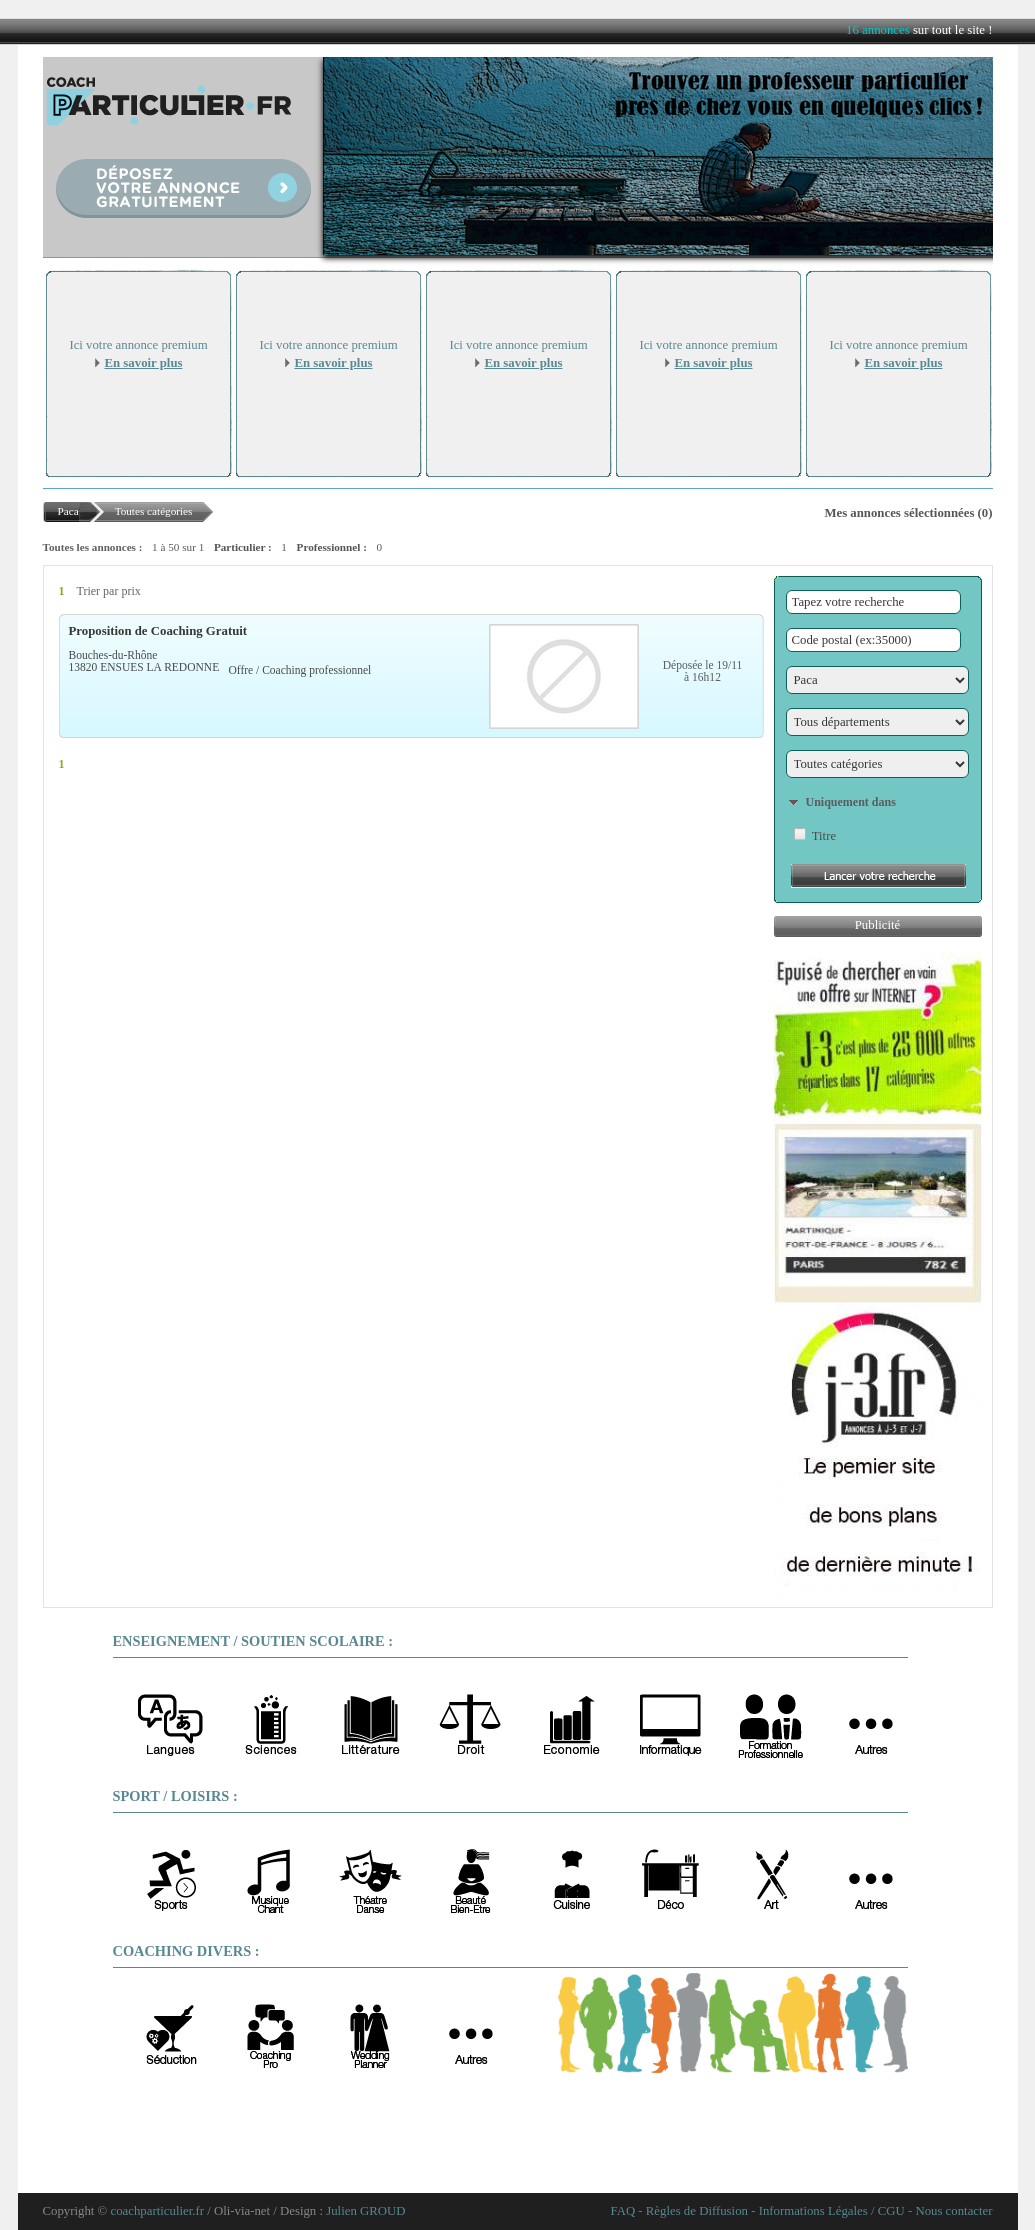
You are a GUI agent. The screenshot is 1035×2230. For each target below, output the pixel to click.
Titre (824, 836)
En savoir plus (144, 363)
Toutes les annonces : (93, 547)
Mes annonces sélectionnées (899, 513)
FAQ (623, 2211)
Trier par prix (109, 591)
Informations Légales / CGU (832, 2211)
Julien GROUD (365, 2211)
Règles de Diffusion (697, 2211)
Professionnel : (332, 547)
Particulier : (243, 547)
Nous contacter (953, 2211)
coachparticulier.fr (157, 2211)
